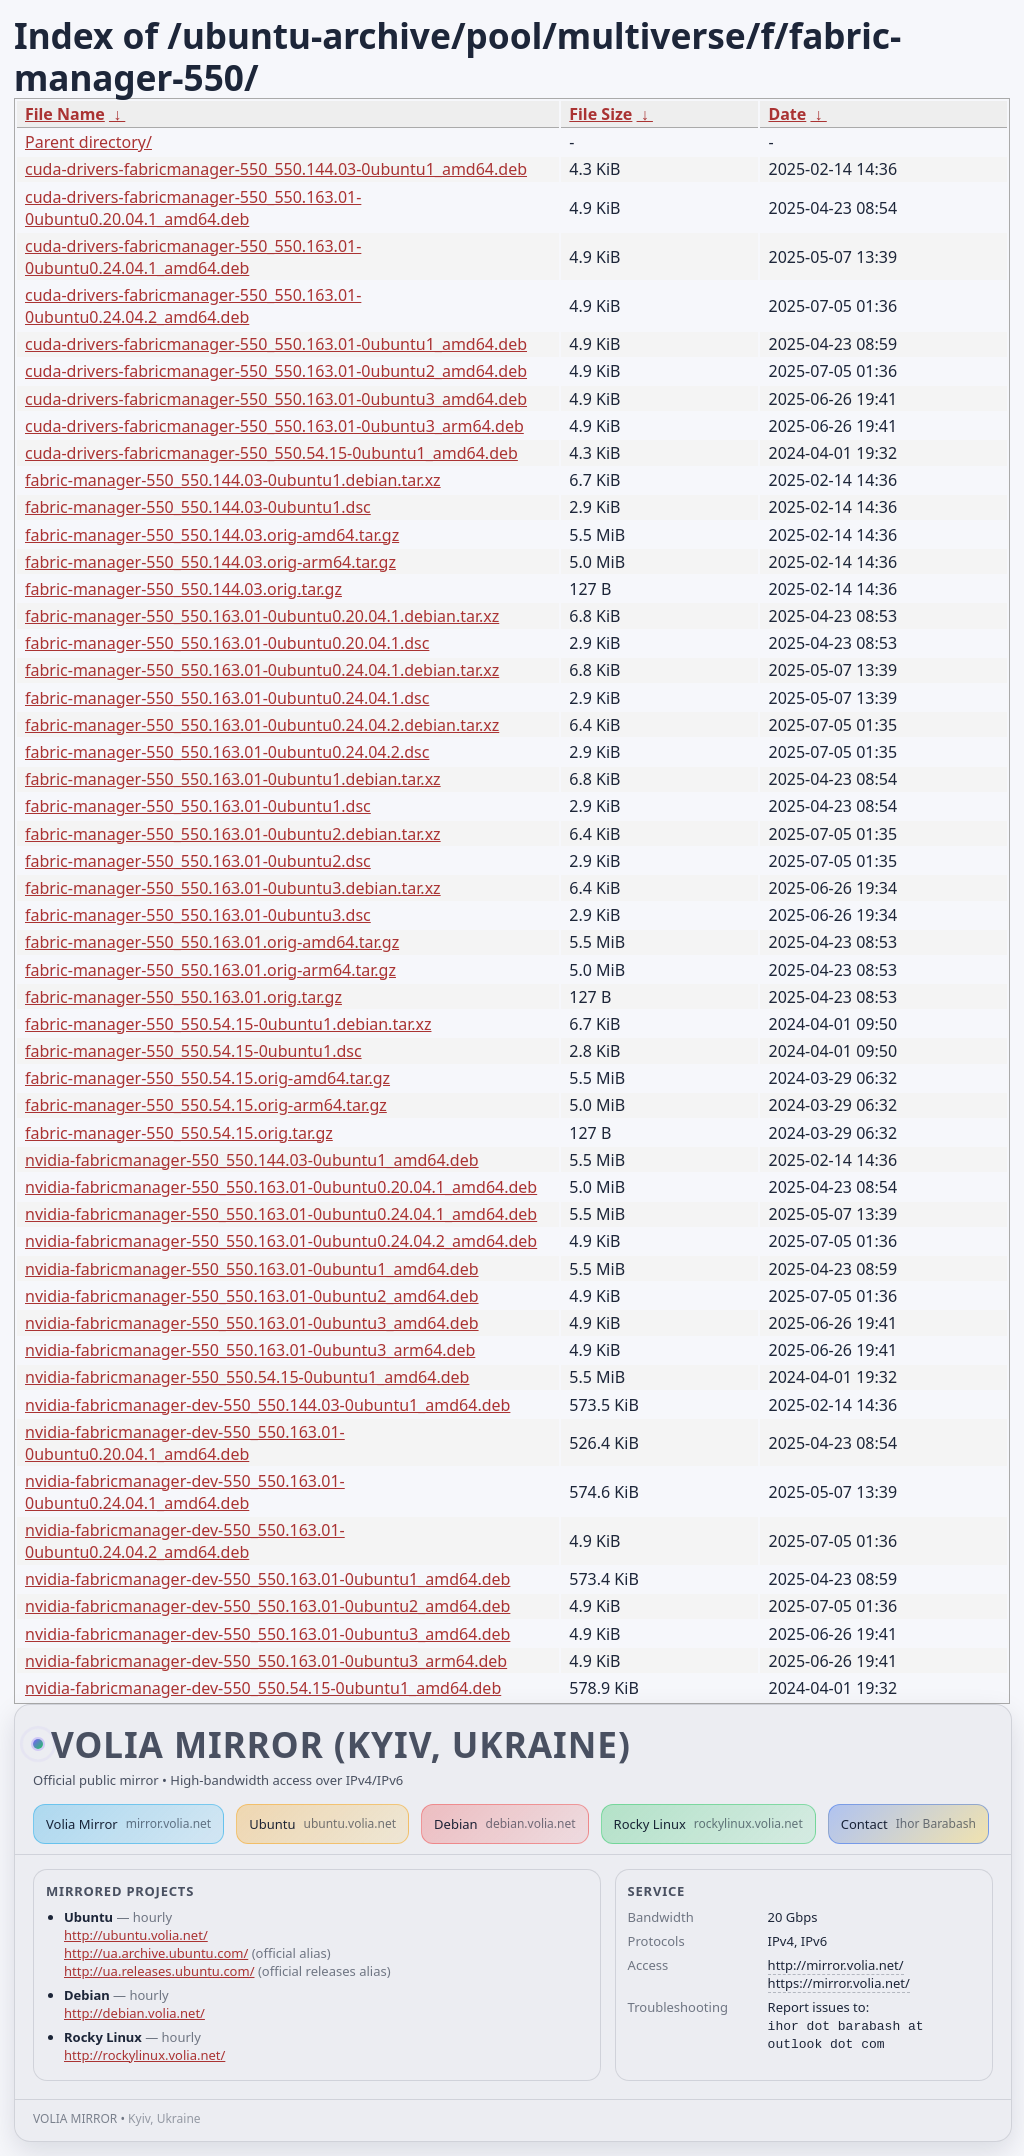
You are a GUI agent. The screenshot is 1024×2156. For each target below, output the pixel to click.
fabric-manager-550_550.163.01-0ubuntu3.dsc (198, 915)
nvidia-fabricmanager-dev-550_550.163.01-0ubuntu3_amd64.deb (267, 1634)
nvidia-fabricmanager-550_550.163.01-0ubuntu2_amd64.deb (252, 1296)
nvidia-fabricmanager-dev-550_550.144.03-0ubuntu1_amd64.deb (267, 1405)
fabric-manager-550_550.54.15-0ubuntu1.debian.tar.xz (228, 1024)
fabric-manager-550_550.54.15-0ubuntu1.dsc (193, 1051)
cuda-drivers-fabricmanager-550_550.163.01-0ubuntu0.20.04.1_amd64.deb (193, 208)
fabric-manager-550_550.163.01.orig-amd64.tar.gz (212, 942)
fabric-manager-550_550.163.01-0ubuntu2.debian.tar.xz (233, 834)
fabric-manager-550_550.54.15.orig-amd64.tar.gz (207, 1078)
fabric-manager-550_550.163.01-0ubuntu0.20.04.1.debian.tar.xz (262, 616)
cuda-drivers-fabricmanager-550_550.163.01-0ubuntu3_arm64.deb (274, 426)
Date (787, 114)
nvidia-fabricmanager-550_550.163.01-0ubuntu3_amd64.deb (252, 1323)
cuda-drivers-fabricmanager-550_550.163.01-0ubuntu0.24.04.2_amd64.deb (193, 306)
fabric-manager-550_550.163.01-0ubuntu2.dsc (198, 861)
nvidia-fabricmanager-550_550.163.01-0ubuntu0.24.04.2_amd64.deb (281, 1241)
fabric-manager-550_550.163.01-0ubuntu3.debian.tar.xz (233, 888)
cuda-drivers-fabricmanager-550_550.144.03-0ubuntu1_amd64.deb (276, 169)
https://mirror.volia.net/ (839, 1983)
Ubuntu (322, 1824)
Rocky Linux (708, 1824)
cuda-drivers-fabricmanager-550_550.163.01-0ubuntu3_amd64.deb (276, 399)
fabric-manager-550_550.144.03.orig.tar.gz (183, 589)
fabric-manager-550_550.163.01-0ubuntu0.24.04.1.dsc (227, 698)
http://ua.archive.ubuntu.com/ (156, 1953)
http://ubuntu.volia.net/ (136, 1935)
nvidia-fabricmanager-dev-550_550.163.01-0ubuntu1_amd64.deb (267, 1579)
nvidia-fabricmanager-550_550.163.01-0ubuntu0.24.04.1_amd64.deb (281, 1214)
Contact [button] (908, 1824)
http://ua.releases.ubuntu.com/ (159, 1971)
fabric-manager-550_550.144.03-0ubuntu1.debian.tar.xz (233, 480)
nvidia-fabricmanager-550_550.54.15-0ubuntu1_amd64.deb (247, 1377)
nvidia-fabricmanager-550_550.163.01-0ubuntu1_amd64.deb (252, 1269)
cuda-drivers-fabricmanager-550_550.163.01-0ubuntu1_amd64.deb (276, 344)
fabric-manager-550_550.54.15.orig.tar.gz (179, 1133)
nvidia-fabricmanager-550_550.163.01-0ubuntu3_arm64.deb (250, 1350)
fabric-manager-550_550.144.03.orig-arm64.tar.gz (210, 562)
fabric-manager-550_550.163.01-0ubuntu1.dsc (198, 806)
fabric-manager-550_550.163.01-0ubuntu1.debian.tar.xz (233, 779)
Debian (505, 1824)
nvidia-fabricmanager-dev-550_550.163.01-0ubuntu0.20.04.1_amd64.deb (185, 1443)
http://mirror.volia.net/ (836, 1965)
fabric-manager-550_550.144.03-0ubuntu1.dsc (198, 507)
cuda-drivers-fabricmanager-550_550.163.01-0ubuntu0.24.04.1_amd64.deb (193, 257)
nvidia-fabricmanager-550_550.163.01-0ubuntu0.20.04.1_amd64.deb (281, 1187)
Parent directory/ (88, 142)
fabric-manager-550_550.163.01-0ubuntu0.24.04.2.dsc (227, 752)
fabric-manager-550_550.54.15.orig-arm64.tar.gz (206, 1105)
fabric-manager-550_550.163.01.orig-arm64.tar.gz (210, 970)
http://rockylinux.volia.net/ (144, 2055)
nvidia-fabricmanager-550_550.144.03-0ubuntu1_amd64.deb (252, 1160)
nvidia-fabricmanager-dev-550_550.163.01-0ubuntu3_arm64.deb (266, 1661)
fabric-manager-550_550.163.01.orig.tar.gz (183, 997)
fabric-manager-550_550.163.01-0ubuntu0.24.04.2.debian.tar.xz (262, 725)
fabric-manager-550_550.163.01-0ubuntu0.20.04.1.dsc (227, 643)
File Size (600, 114)
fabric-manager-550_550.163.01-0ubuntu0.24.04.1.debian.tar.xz (262, 670)
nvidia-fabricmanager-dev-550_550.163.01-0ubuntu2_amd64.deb (267, 1606)
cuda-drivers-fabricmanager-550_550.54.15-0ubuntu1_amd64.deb (271, 453)
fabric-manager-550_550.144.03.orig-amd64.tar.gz (212, 535)
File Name (65, 114)
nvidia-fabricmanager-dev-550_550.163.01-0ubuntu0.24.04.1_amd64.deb (185, 1492)
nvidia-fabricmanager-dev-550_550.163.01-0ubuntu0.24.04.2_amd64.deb (185, 1541)
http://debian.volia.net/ (134, 2013)
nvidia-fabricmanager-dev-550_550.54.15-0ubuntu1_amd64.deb (263, 1688)
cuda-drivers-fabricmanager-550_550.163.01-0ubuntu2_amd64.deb (276, 371)
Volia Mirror (128, 1824)
